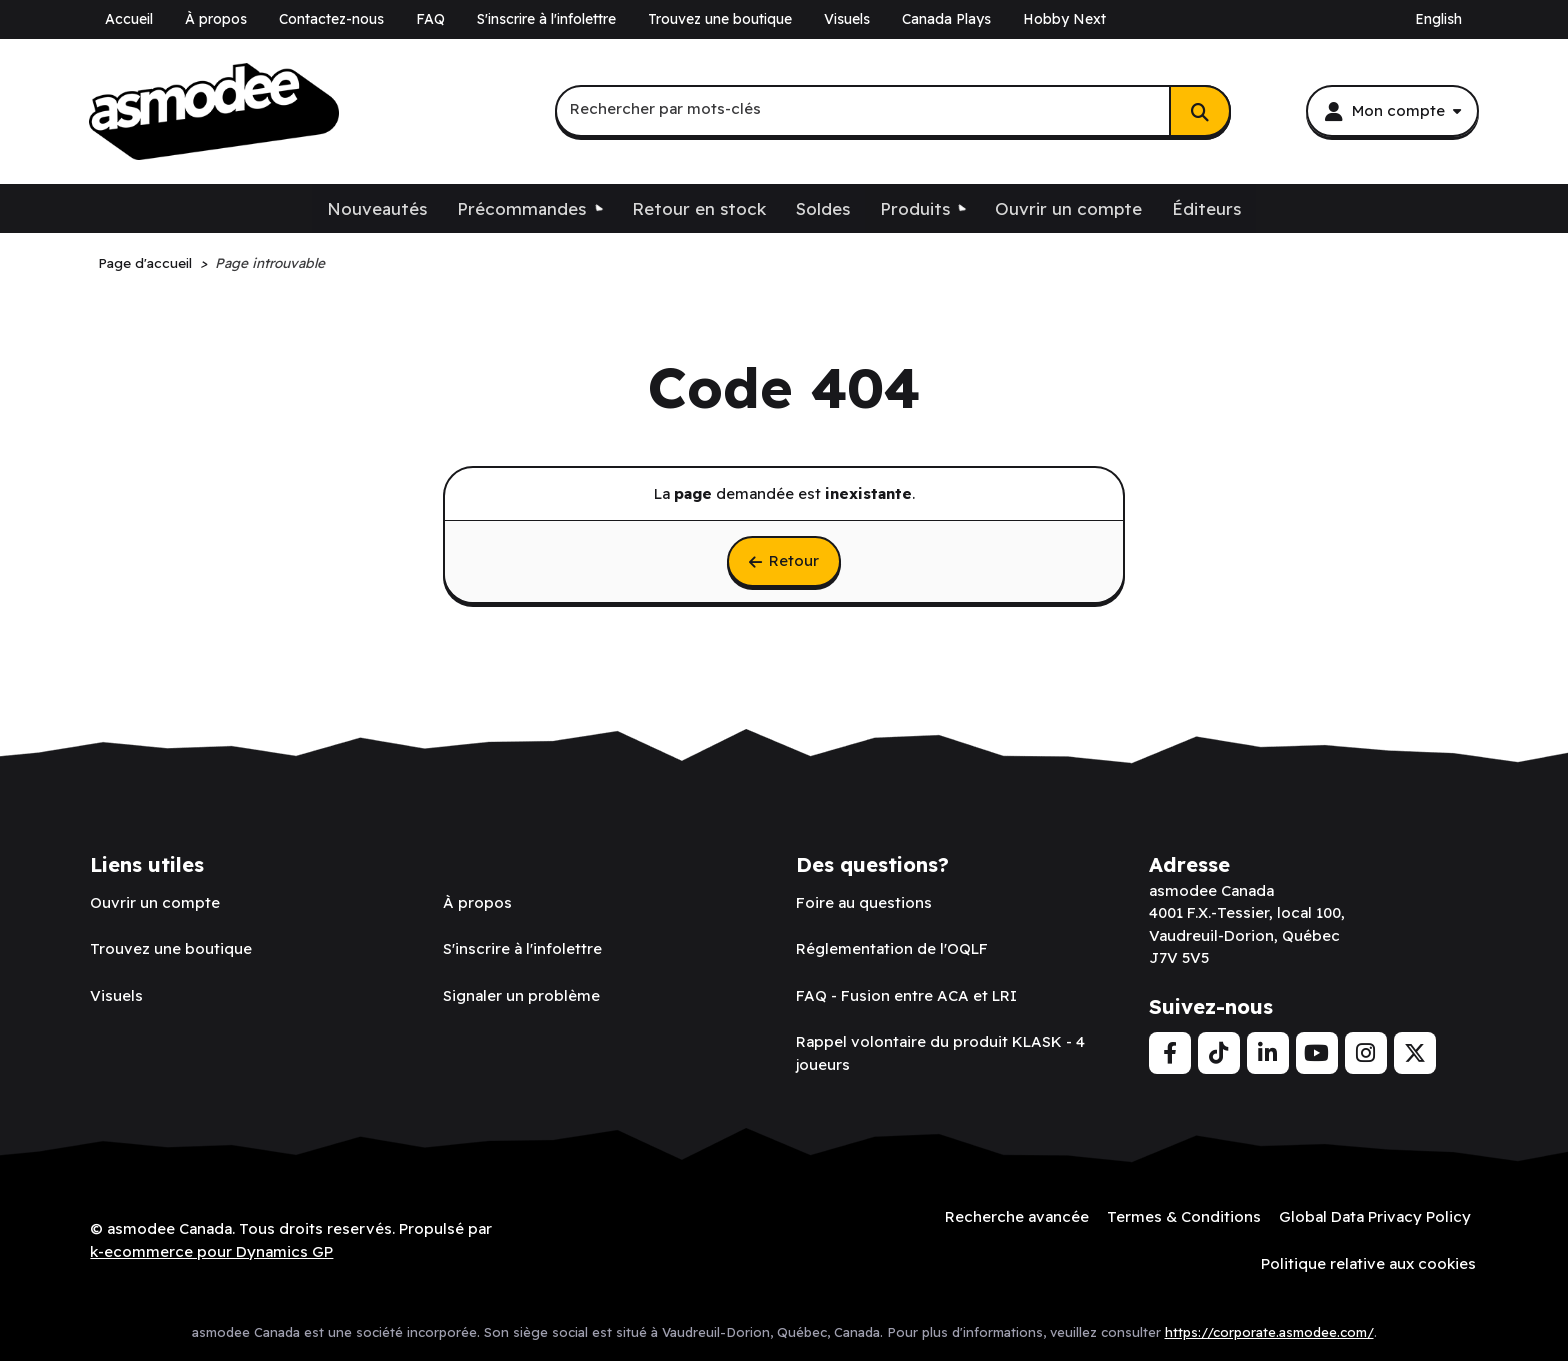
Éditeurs (1206, 208)
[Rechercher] (1200, 111)
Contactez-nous (331, 19)
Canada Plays (946, 19)
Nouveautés (377, 208)
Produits (915, 208)
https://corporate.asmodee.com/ (1269, 1330)
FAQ (430, 19)
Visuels (847, 19)
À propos (216, 19)
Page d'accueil (145, 262)
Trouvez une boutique (720, 19)
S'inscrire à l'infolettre (546, 19)
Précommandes (521, 208)
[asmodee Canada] (214, 112)
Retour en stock (699, 208)
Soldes (823, 208)
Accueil (129, 19)
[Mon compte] (1392, 111)
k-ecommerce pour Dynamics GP (211, 1250)
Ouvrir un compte (1068, 208)
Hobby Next (1064, 19)
